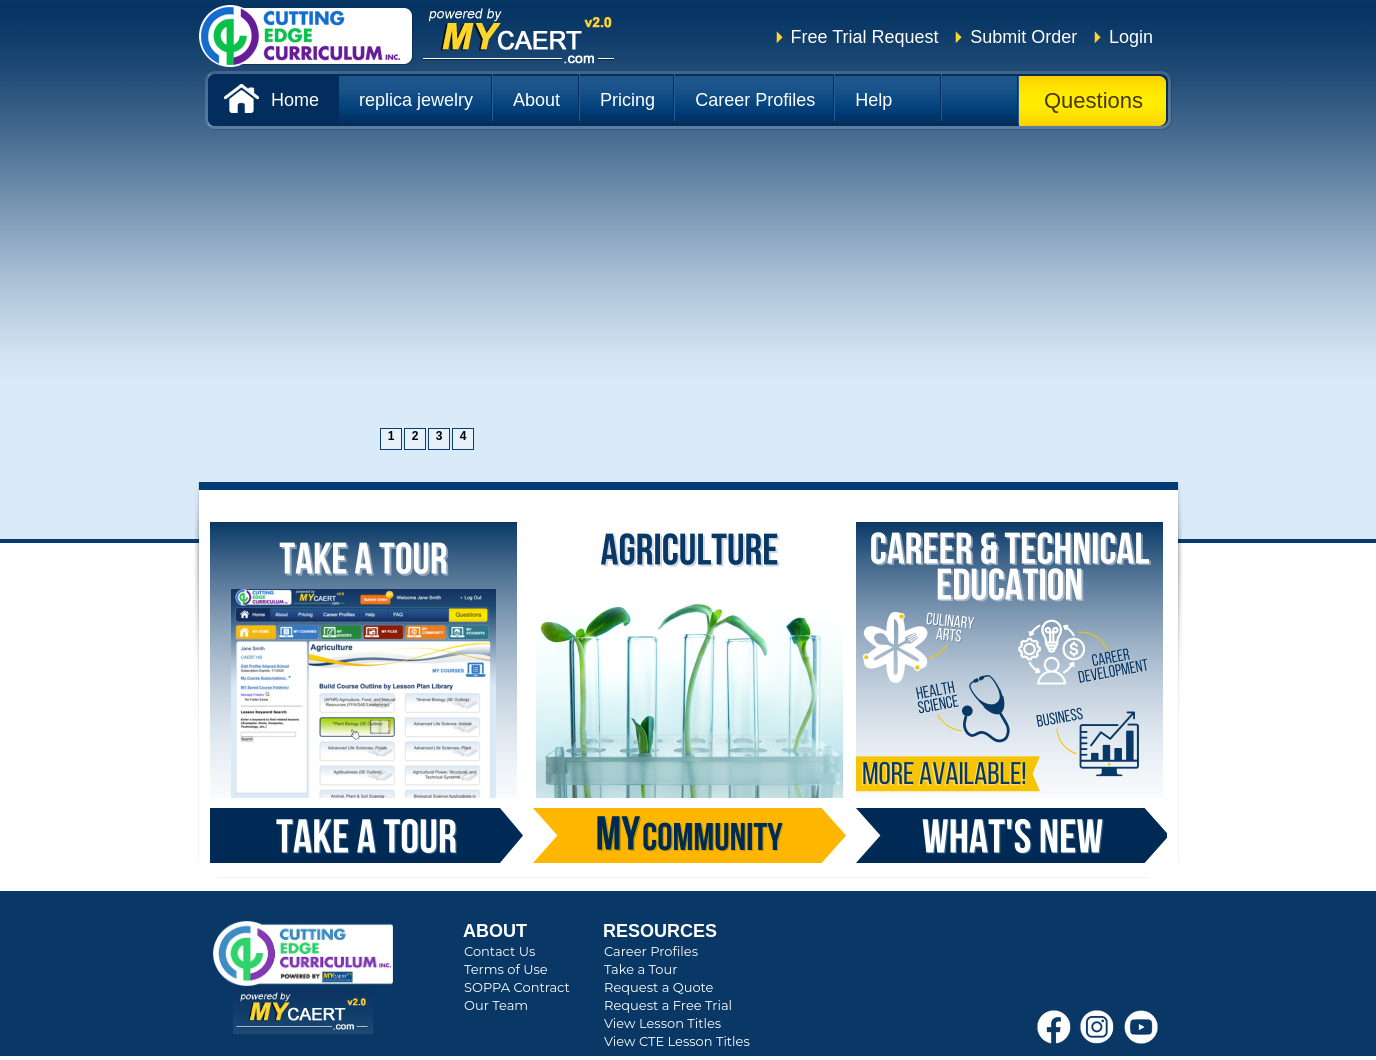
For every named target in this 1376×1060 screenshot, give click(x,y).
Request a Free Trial (668, 1005)
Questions (1093, 100)
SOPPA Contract (517, 987)
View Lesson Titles (662, 1023)
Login (1131, 37)
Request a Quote (658, 987)
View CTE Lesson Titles (677, 1041)
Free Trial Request (865, 37)
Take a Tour (640, 969)
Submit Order (1023, 37)
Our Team (496, 1005)
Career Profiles (651, 951)
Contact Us (499, 951)
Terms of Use (506, 969)
